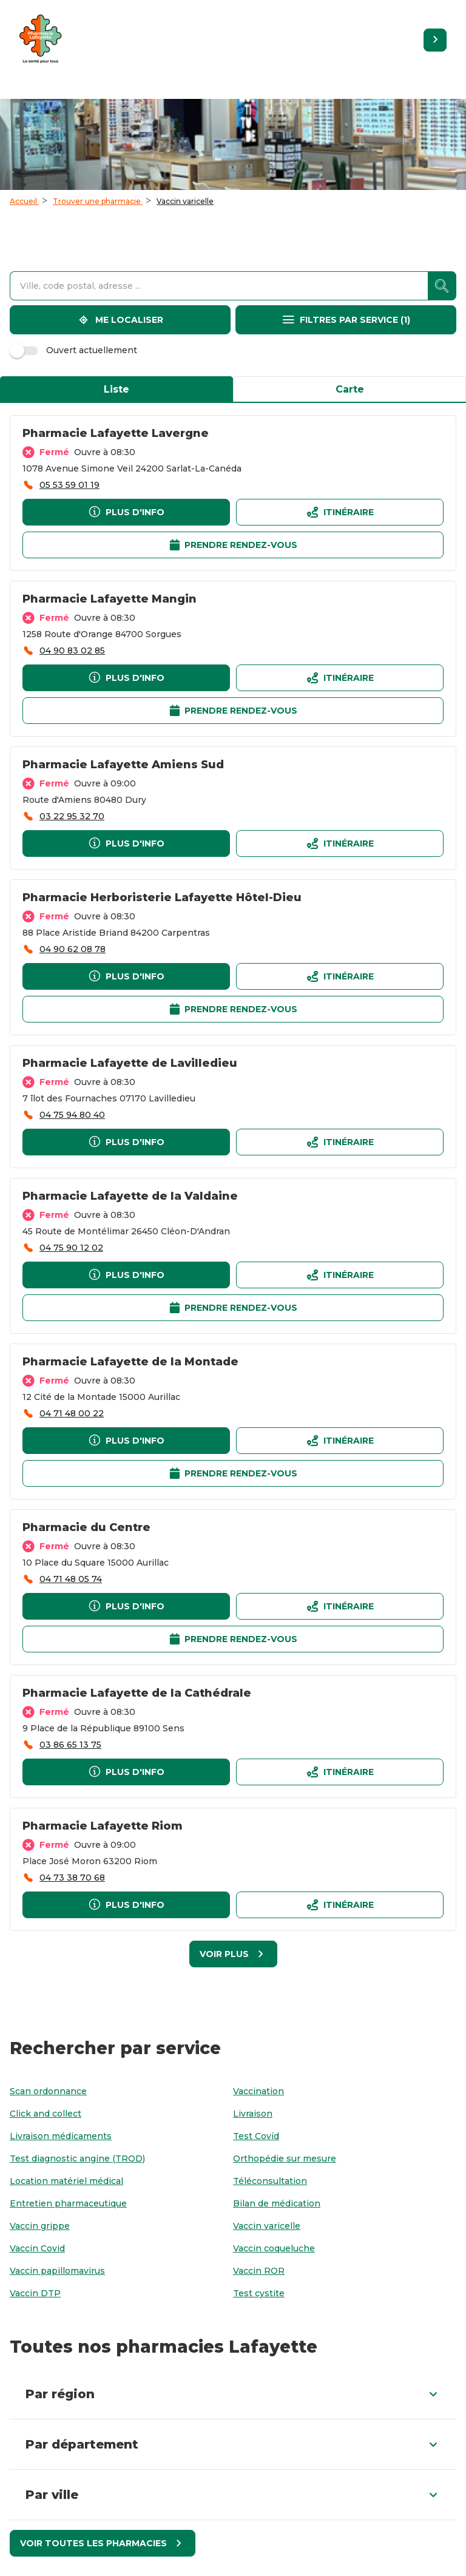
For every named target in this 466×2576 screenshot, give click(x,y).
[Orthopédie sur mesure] (284, 2158)
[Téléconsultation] (270, 2181)
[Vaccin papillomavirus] (57, 2271)
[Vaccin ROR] (259, 2271)
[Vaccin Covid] (37, 2248)
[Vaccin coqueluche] (274, 2248)
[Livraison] (252, 2114)
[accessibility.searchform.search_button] (442, 285)
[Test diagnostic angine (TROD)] (77, 2158)
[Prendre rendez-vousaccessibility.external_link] (233, 545)
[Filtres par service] (345, 319)
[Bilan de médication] (276, 2203)
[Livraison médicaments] (61, 2136)
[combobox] (219, 285)
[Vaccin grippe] (40, 2226)
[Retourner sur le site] (435, 40)
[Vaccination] (258, 2091)
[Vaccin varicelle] (266, 2226)
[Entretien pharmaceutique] (68, 2203)
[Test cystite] (259, 2293)
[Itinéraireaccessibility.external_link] (340, 512)
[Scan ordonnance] (48, 2091)
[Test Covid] (256, 2136)
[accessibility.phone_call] (61, 485)
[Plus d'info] (126, 512)
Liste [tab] (116, 389)
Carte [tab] (350, 389)
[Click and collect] (45, 2114)
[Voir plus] (233, 1954)
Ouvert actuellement (75, 350)
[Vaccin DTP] (35, 2293)
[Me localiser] (120, 319)
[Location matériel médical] (66, 2181)
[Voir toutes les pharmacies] (102, 2543)
